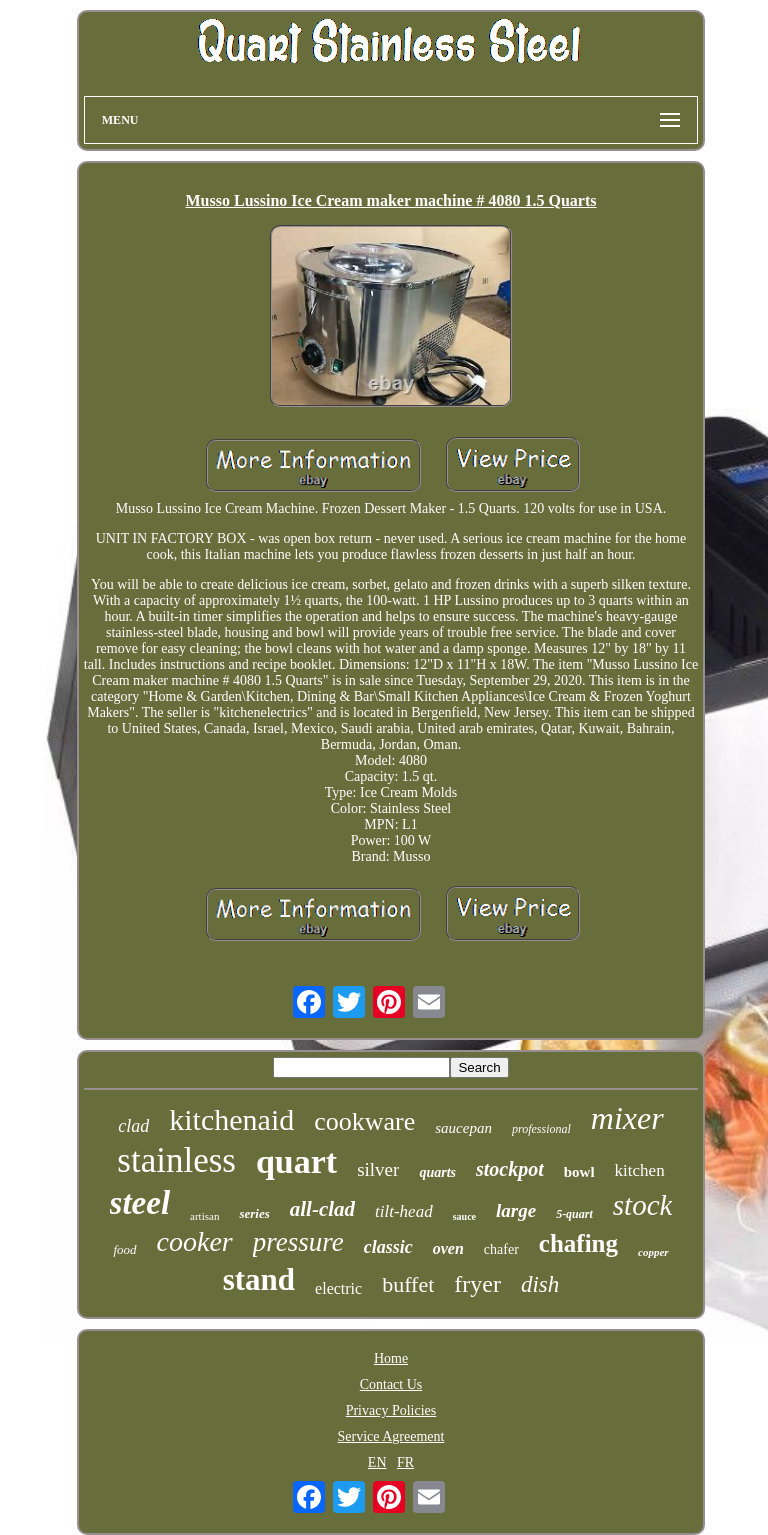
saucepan (463, 1128)
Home (391, 1358)
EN (377, 1462)
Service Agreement (391, 1436)
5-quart (574, 1214)
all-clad (322, 1209)
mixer (627, 1118)
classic (388, 1247)
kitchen (640, 1170)
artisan (204, 1216)
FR (405, 1462)
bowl (579, 1172)
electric (338, 1288)
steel (140, 1203)
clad (133, 1126)
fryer (477, 1284)
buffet (408, 1284)
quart (296, 1161)
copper (653, 1252)
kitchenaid (231, 1119)
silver (378, 1169)
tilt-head (404, 1211)
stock (643, 1205)
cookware (364, 1121)
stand (259, 1279)
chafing (578, 1243)
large (516, 1210)
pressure (298, 1242)
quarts (437, 1172)
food (124, 1249)
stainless (176, 1160)
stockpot (510, 1169)
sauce (464, 1216)
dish (540, 1284)
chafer (501, 1249)
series (254, 1213)
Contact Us (391, 1384)
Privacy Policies (391, 1410)
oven (448, 1248)
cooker (195, 1241)
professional (541, 1129)
